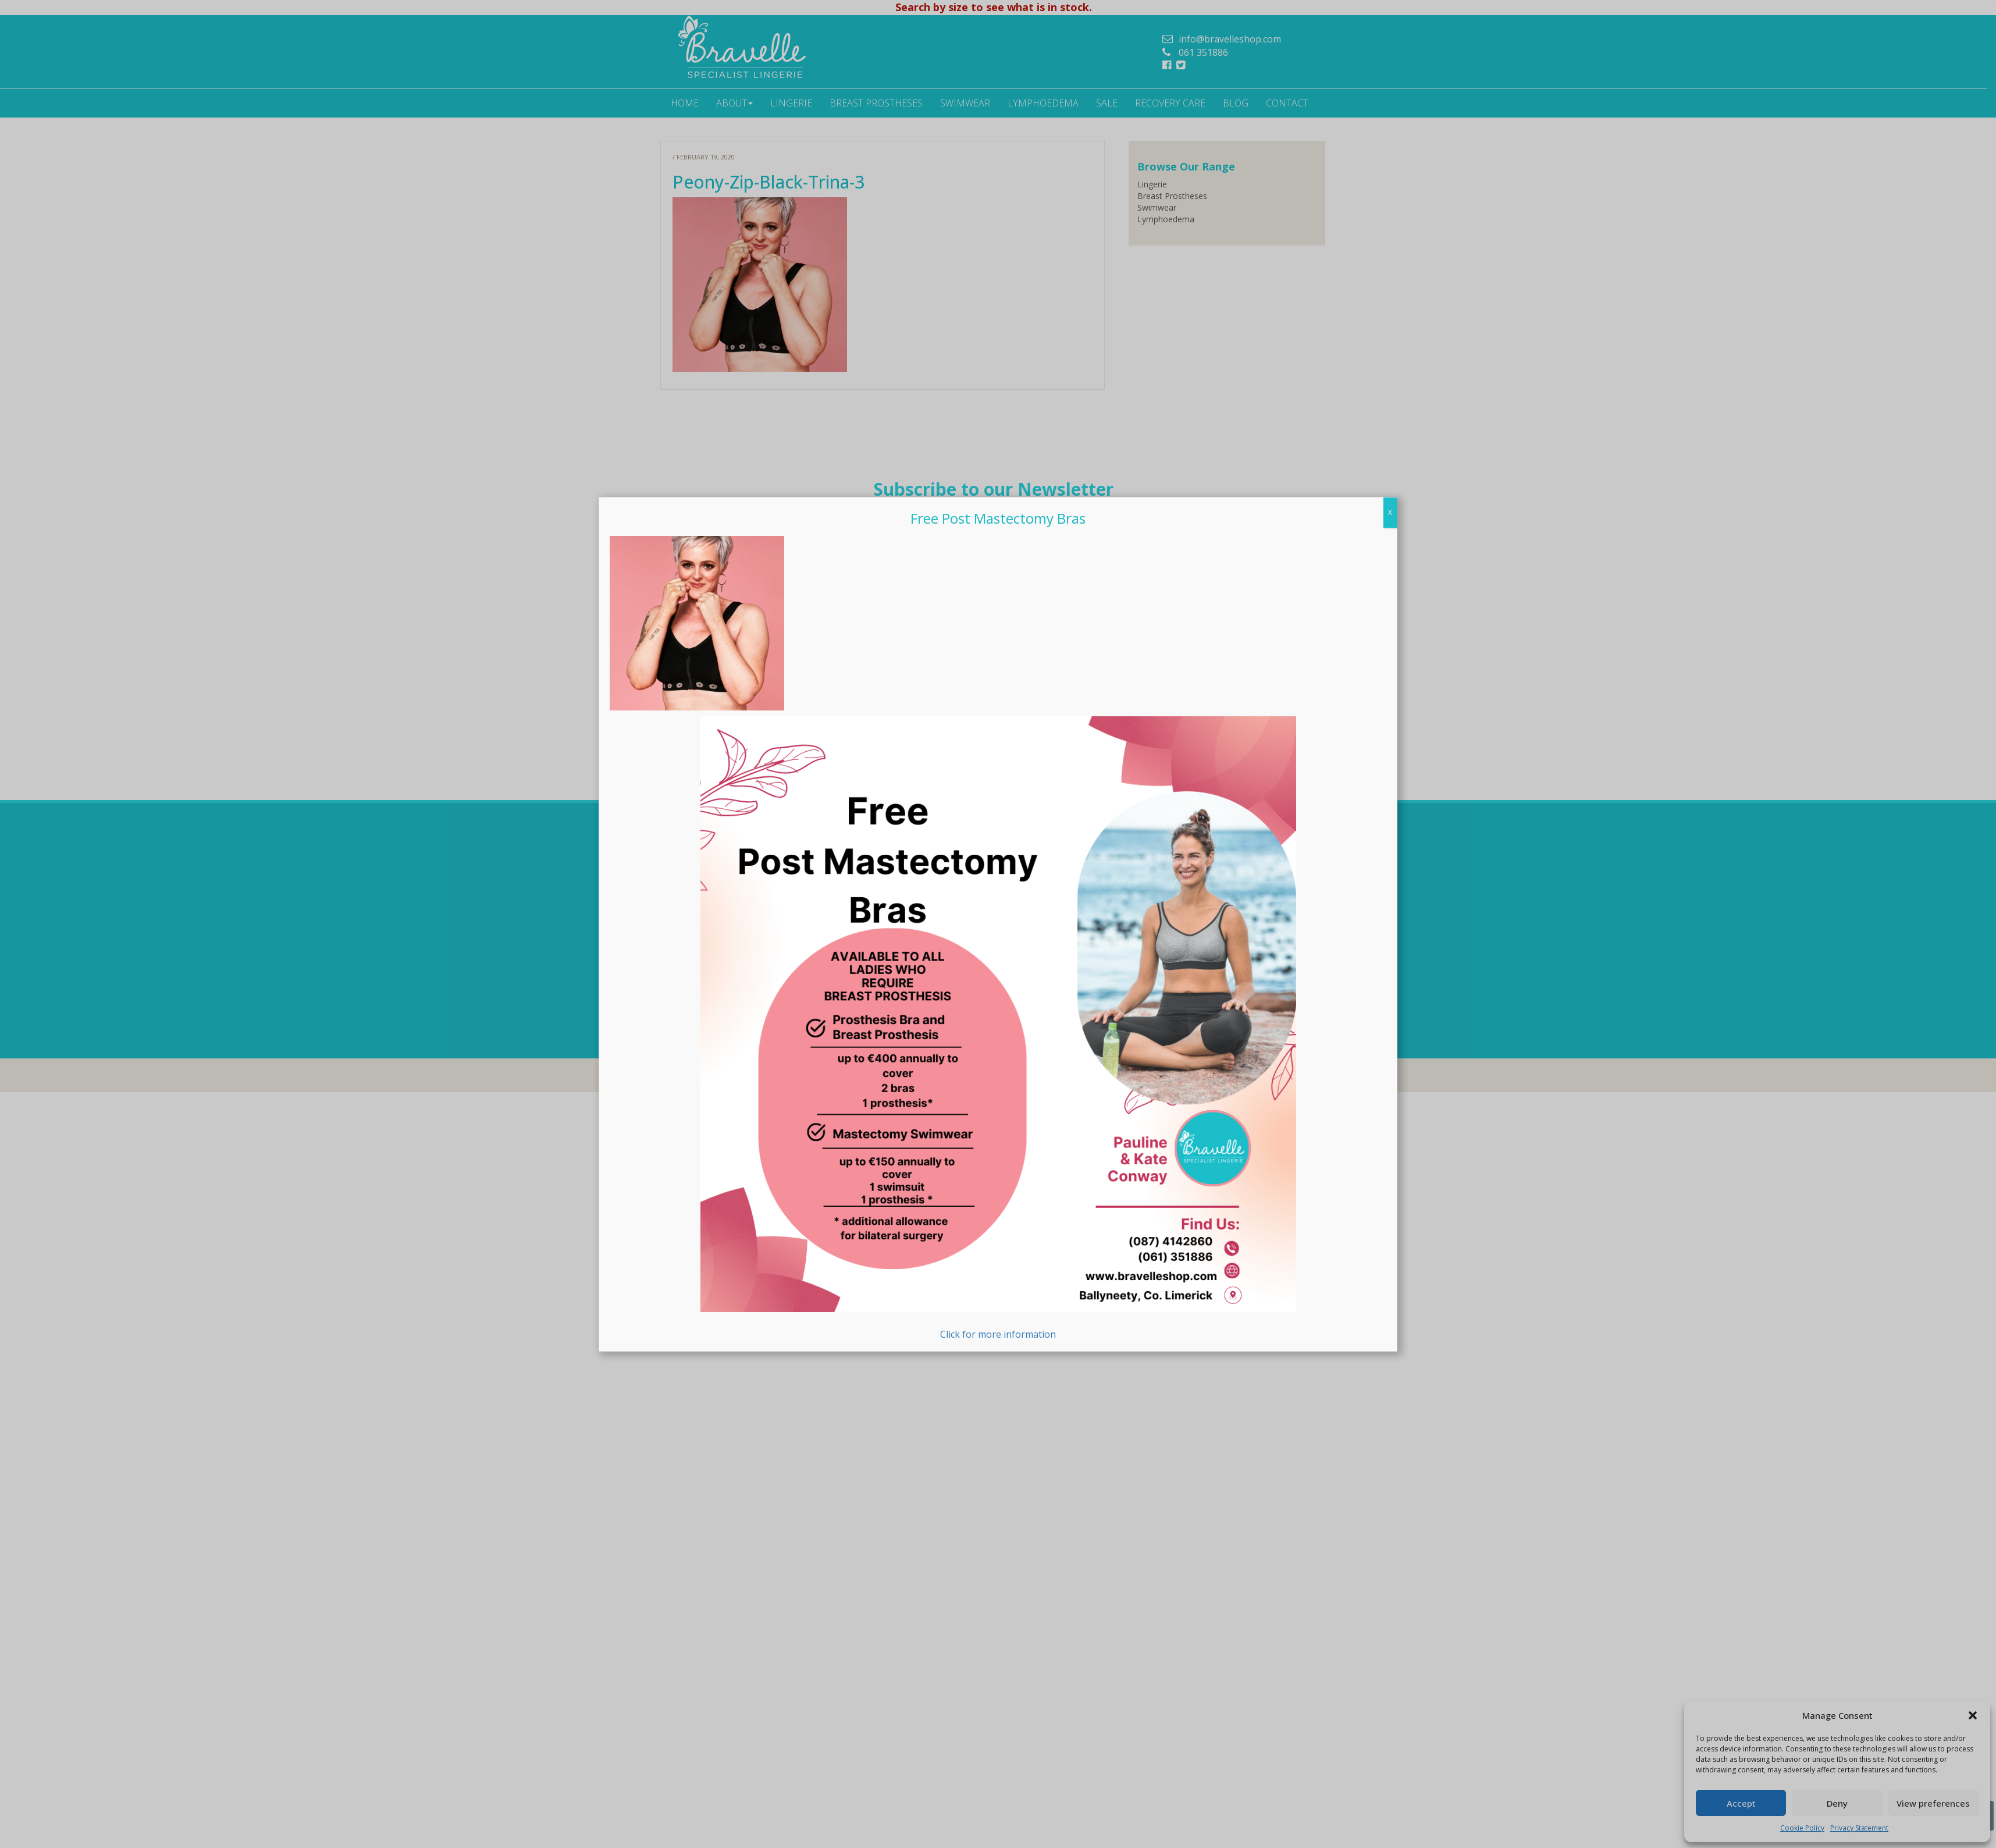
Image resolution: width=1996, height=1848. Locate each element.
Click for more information (998, 1028)
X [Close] (1390, 512)
